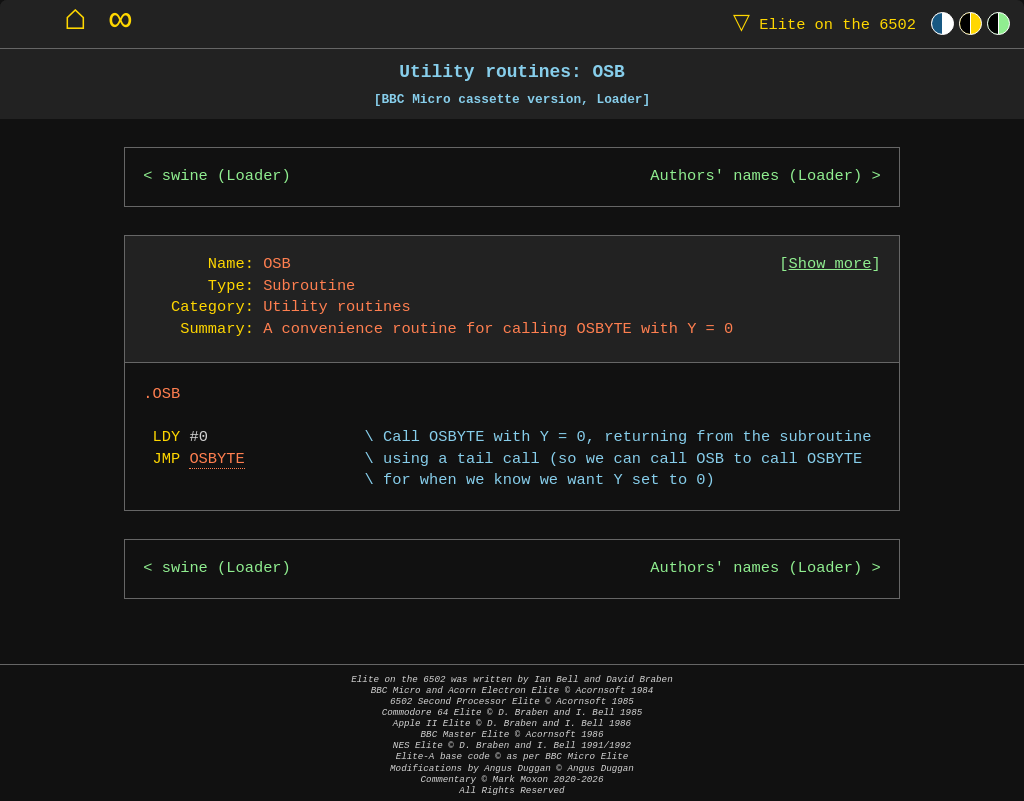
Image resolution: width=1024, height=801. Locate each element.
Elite (820, 23)
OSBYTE (216, 459)
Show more (830, 264)
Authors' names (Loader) (756, 176)
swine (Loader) (226, 176)
